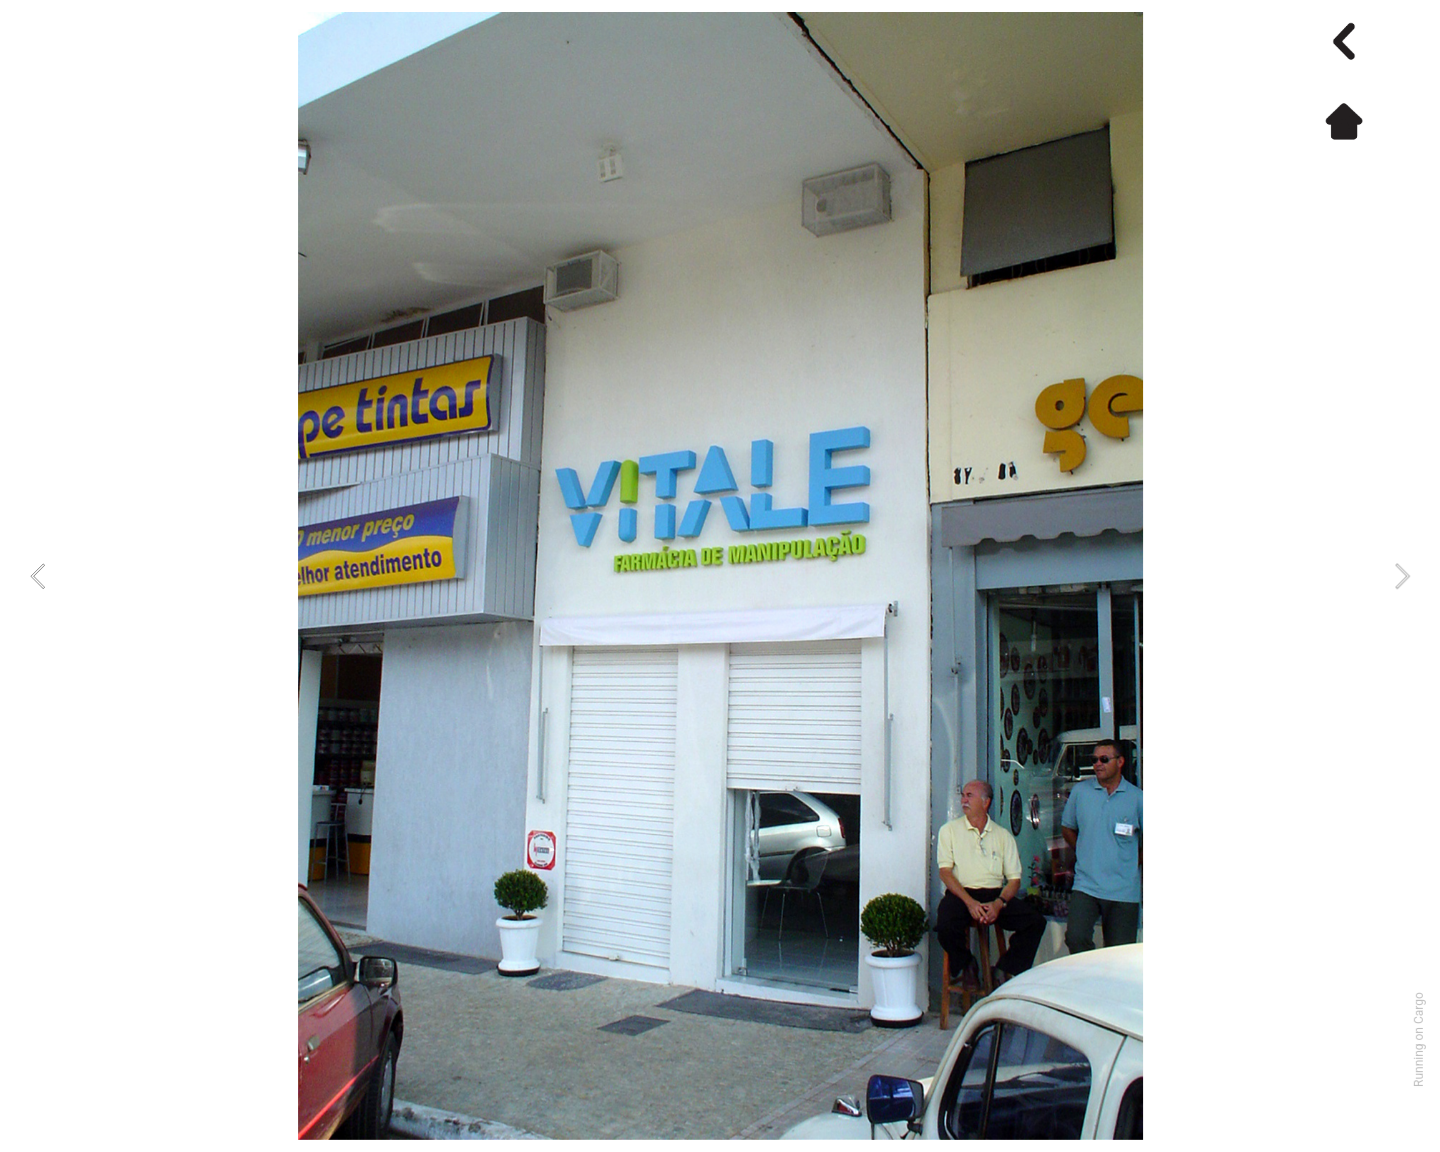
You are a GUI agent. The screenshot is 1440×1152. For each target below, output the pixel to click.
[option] (720, 576)
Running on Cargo (1419, 1039)
